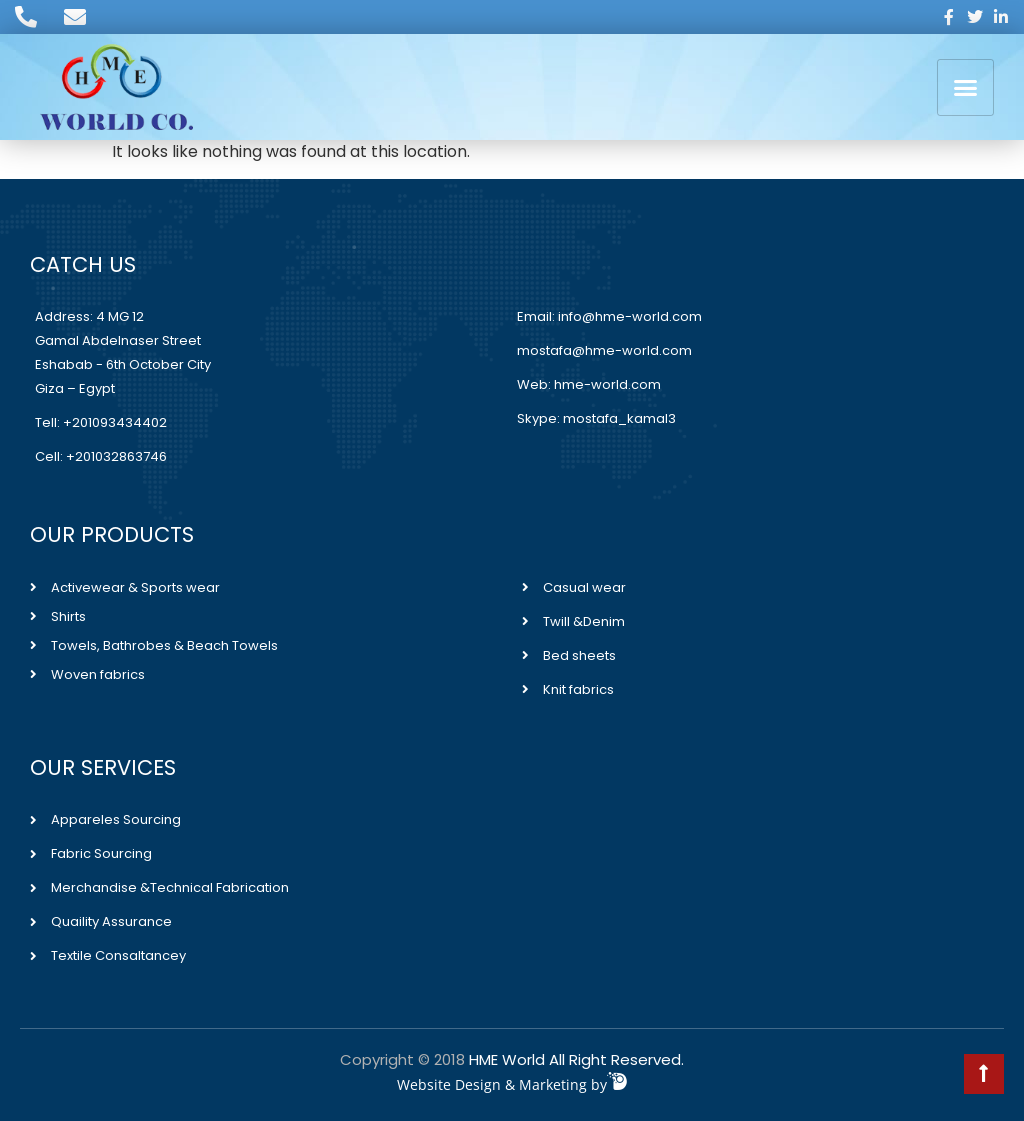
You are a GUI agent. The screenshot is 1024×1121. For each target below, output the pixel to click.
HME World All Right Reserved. (576, 1059)
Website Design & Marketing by (512, 1084)
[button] (965, 87)
